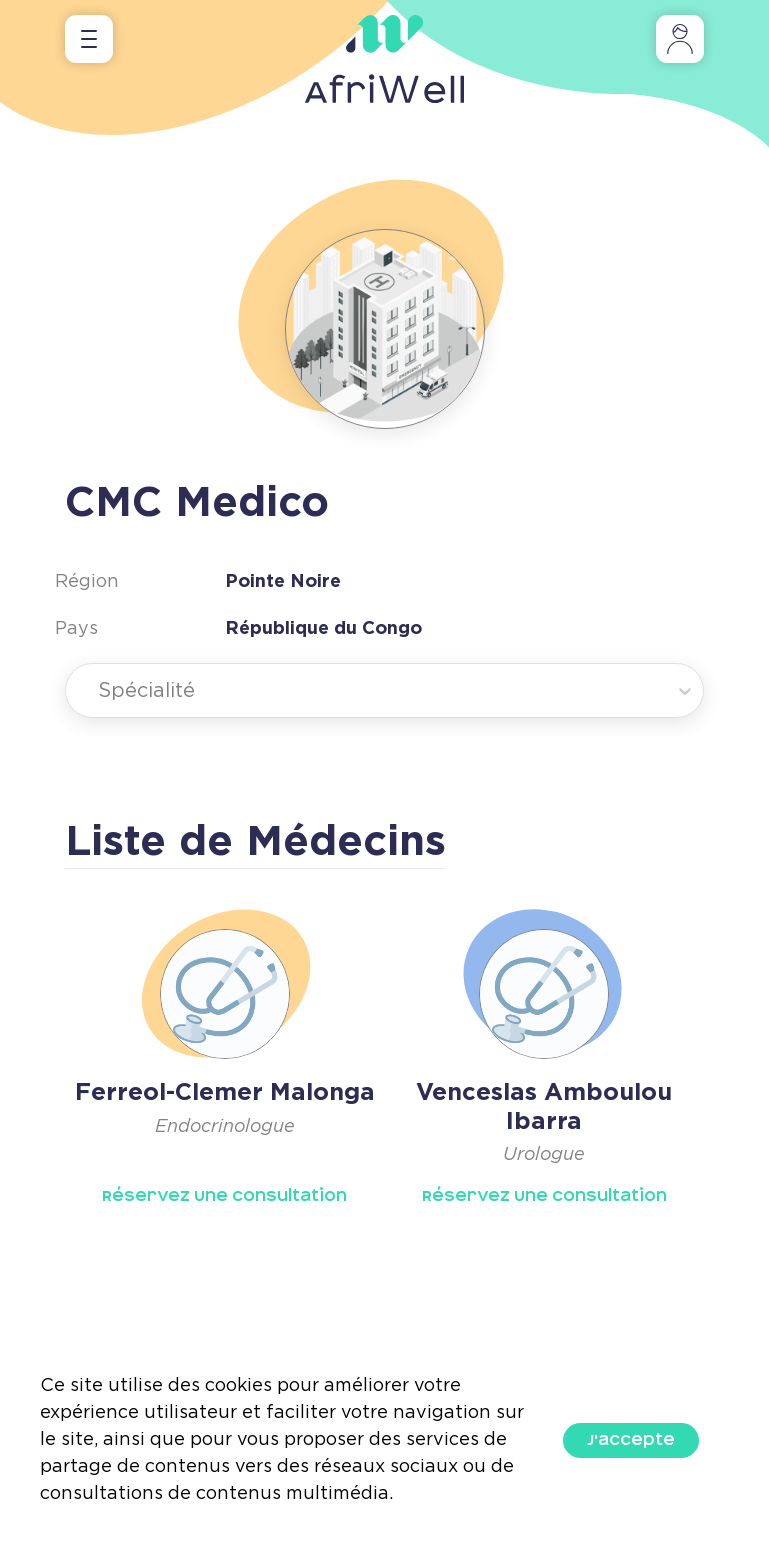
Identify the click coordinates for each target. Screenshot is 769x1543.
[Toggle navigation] (89, 39)
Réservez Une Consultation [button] (224, 1196)
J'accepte (631, 1440)
